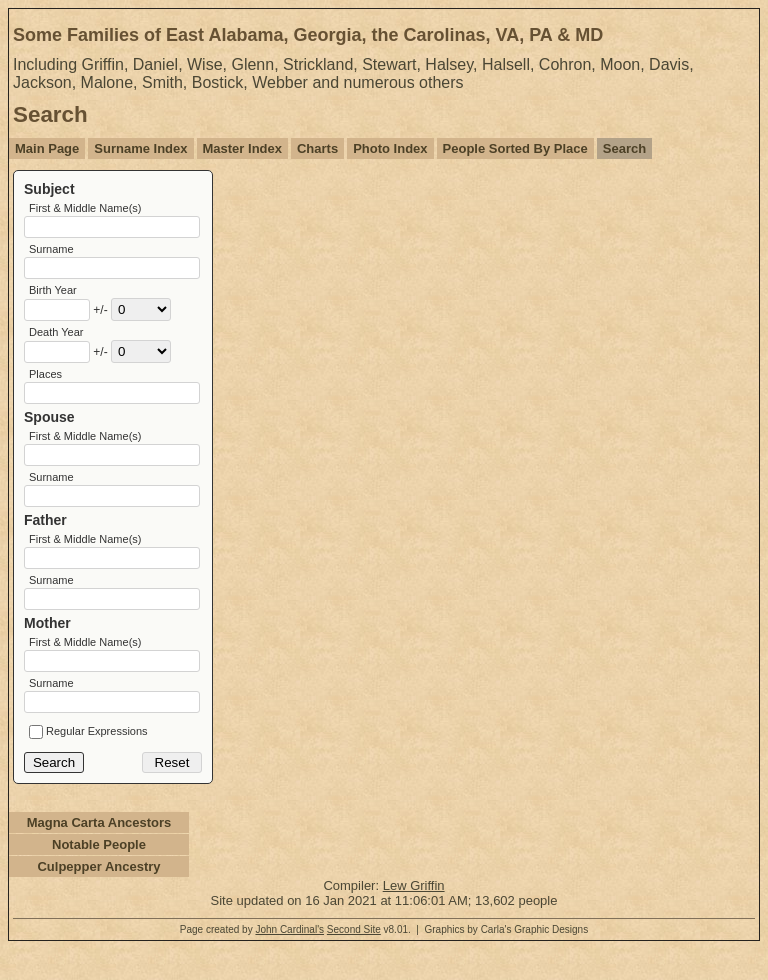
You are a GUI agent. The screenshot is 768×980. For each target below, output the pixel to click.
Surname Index (140, 148)
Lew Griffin (414, 916)
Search (624, 148)
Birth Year (53, 296)
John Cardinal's (289, 960)
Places (45, 384)
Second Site (354, 960)
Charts (317, 148)
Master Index (242, 148)
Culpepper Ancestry (98, 897)
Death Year (56, 340)
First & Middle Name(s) (85, 208)
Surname (51, 252)
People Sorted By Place (515, 148)
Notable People (99, 875)
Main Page (47, 148)
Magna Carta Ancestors (99, 853)
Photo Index (390, 148)
